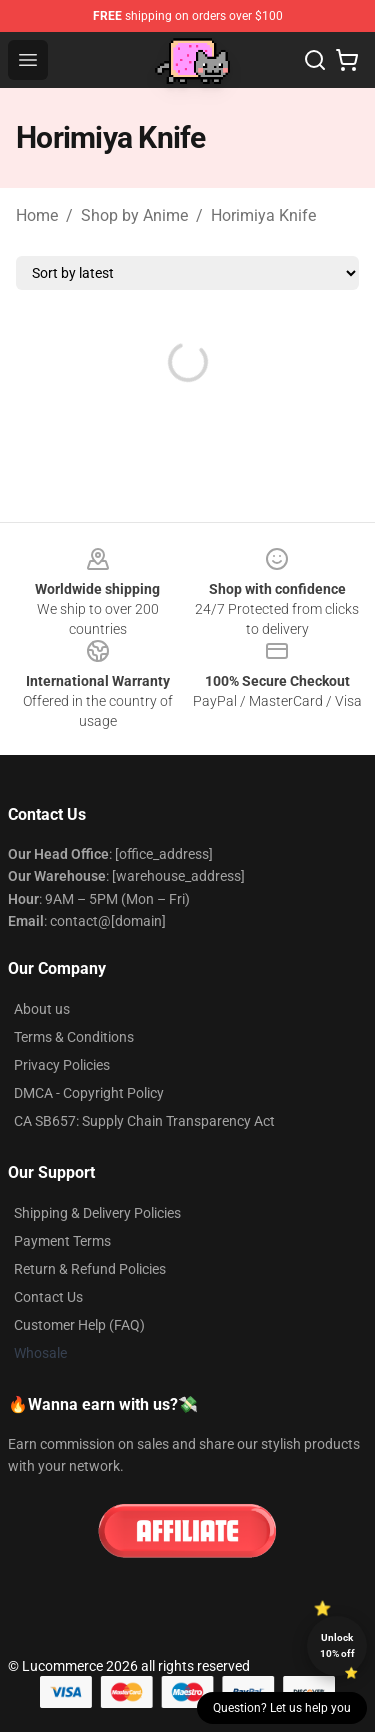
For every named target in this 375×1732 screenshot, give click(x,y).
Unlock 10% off (337, 1645)
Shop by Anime (134, 215)
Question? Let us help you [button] (282, 1708)
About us (42, 1009)
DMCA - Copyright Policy (89, 1093)
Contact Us (48, 1297)
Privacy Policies (62, 1065)
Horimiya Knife (263, 215)
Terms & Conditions (74, 1037)
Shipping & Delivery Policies (97, 1213)
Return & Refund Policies (90, 1269)
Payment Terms (62, 1241)
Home (37, 215)
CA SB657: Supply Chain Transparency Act (144, 1121)
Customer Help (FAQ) (79, 1325)
